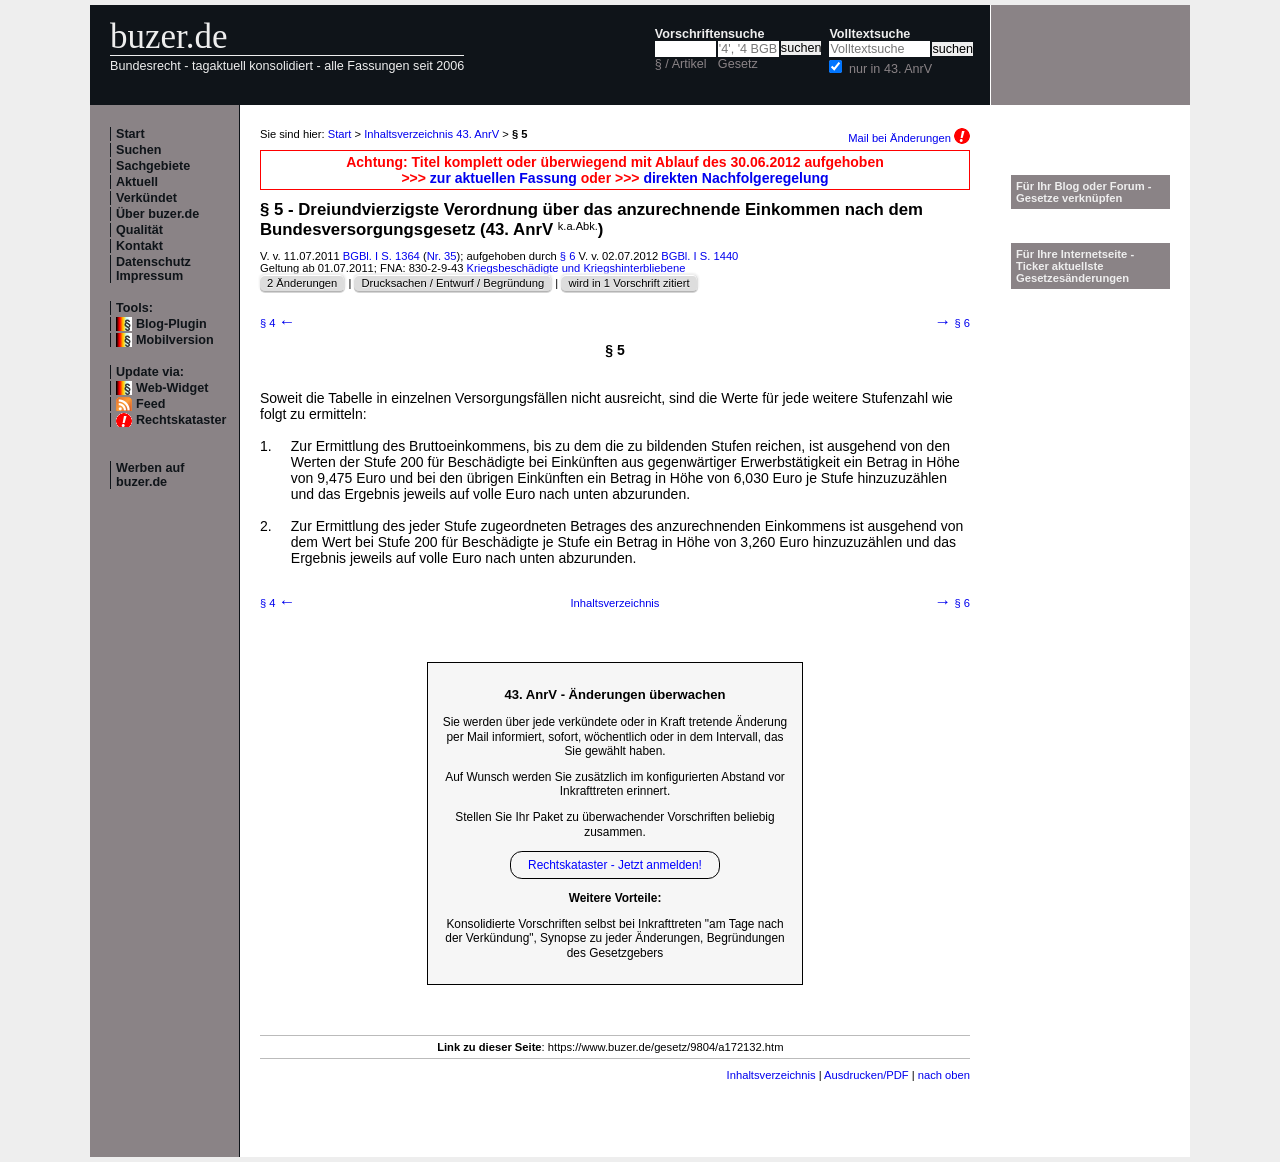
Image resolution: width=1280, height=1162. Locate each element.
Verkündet (146, 198)
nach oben (944, 1075)
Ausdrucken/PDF (866, 1075)
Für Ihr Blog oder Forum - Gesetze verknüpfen (1084, 192)
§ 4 (277, 323)
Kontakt (139, 246)
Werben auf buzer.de (150, 475)
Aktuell (137, 182)
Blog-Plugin (171, 324)
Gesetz (738, 64)
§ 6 (568, 256)
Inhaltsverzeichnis (615, 603)
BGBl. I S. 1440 (699, 256)
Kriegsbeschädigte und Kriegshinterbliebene (575, 268)
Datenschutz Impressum (153, 269)
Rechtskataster (181, 420)
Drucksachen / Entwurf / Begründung (452, 283)
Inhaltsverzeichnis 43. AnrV (431, 134)
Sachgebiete (153, 166)
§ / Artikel (681, 64)
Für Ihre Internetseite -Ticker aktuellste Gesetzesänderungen (1075, 266)
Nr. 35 (442, 256)
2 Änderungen (302, 283)
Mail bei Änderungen (909, 138)
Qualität (139, 230)
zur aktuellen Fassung (503, 178)
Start (130, 134)
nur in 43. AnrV (890, 69)
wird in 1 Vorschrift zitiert (628, 283)
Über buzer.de (157, 214)
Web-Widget (172, 388)
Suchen (139, 150)
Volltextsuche (869, 34)
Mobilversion (175, 340)
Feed (150, 404)
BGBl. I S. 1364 (381, 256)
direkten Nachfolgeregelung (735, 178)
